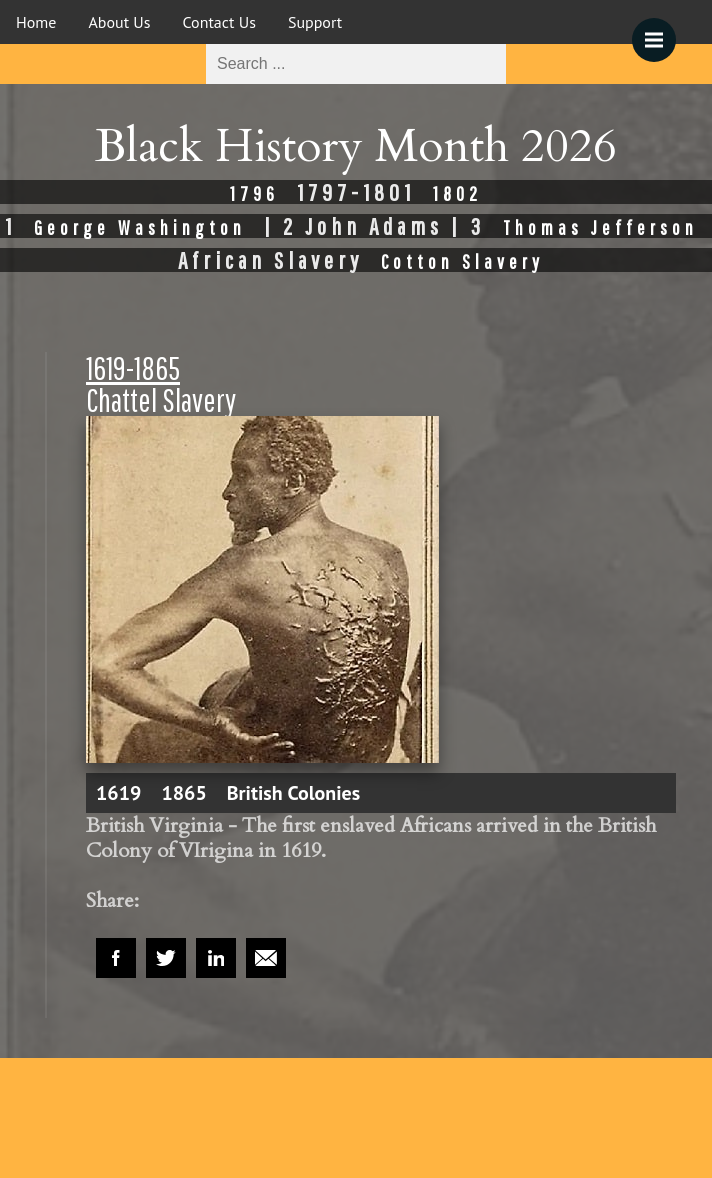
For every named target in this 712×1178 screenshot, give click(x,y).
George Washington (140, 227)
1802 (457, 193)
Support (315, 22)
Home (36, 22)
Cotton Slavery (462, 261)
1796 (254, 193)
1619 (118, 793)
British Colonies (293, 793)
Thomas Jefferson (600, 227)
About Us (119, 22)
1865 (183, 793)
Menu (660, 30)
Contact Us (219, 22)
